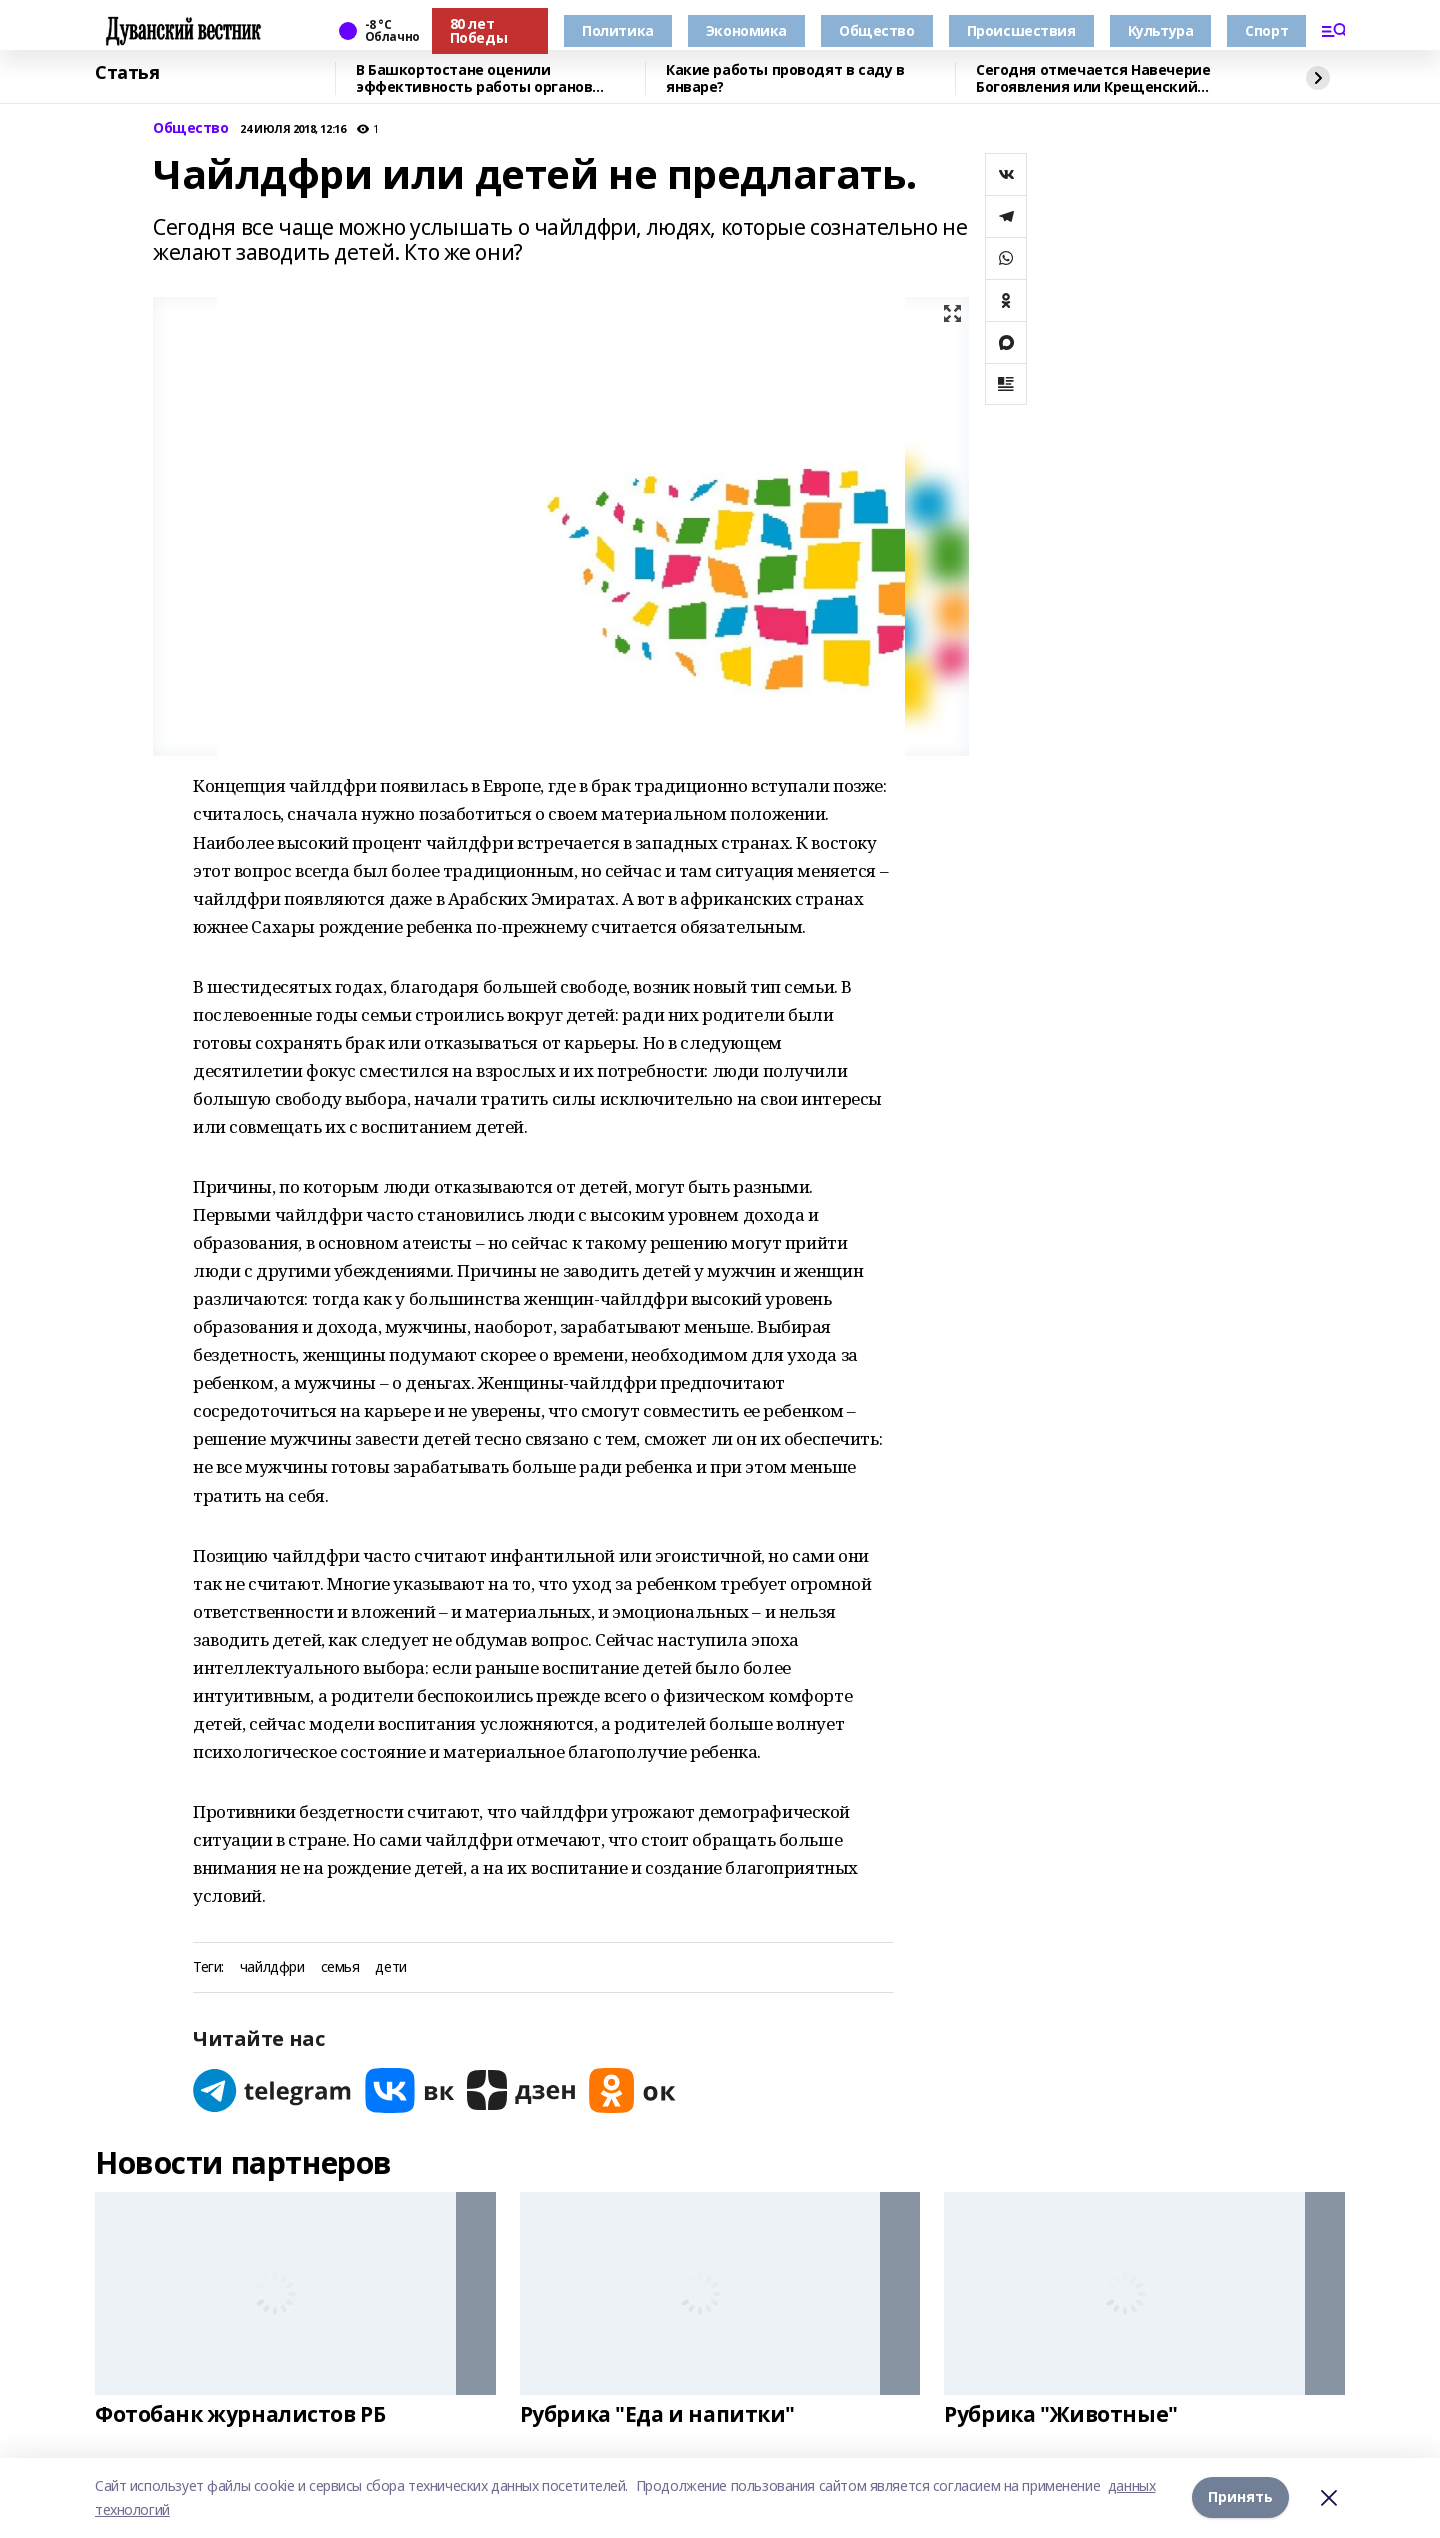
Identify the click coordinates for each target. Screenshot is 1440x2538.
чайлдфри (272, 1967)
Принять (1240, 2497)
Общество (877, 30)
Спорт (1266, 30)
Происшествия (1021, 30)
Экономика (746, 30)
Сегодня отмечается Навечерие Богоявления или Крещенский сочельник (1093, 78)
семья (340, 1967)
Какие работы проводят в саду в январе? (785, 78)
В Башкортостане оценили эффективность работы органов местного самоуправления (474, 78)
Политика (618, 30)
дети (390, 1967)
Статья (127, 73)
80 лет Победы (478, 30)
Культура (1161, 30)
